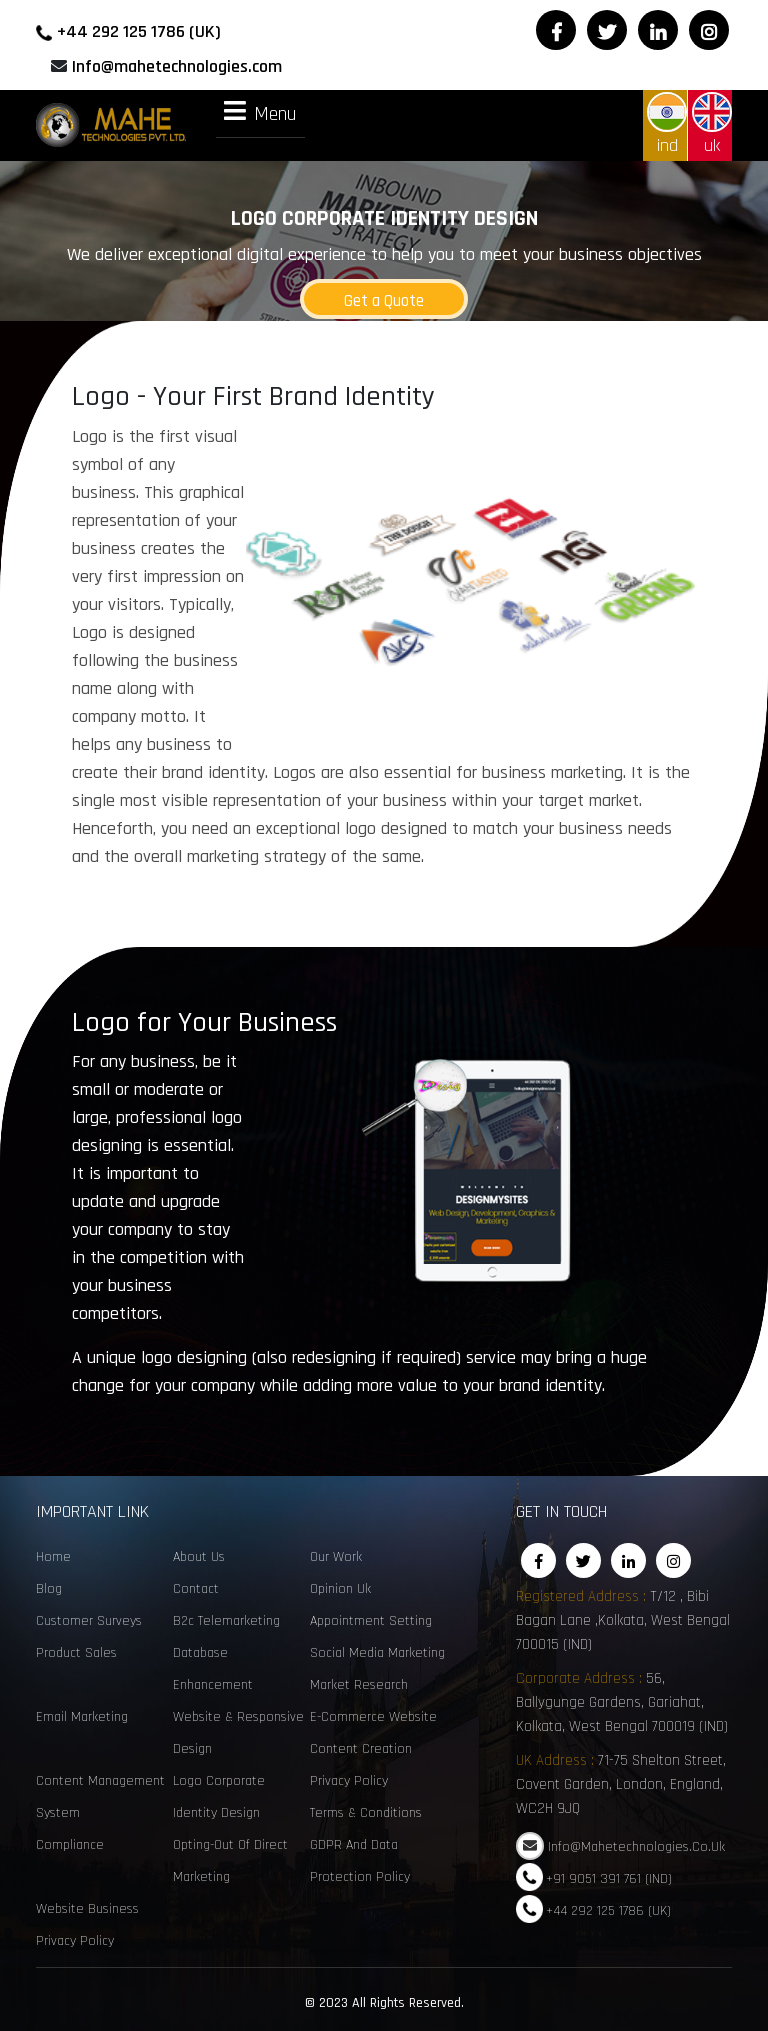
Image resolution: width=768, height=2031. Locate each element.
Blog (49, 1589)
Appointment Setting (371, 1621)
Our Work (336, 1557)
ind (667, 124)
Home (53, 1557)
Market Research (359, 1685)
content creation (361, 1749)
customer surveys (89, 1621)
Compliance (70, 1845)
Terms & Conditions (366, 1813)
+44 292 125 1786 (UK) (139, 31)
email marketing (82, 1717)
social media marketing (377, 1653)
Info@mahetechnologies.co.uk (636, 1847)
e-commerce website (373, 1717)
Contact (196, 1589)
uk (712, 124)
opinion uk (340, 1589)
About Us (199, 1557)
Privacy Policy (349, 1781)
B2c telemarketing (226, 1621)
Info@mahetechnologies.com (177, 66)
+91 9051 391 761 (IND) (609, 1878)
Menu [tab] (260, 112)
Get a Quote (384, 301)
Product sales (76, 1653)
